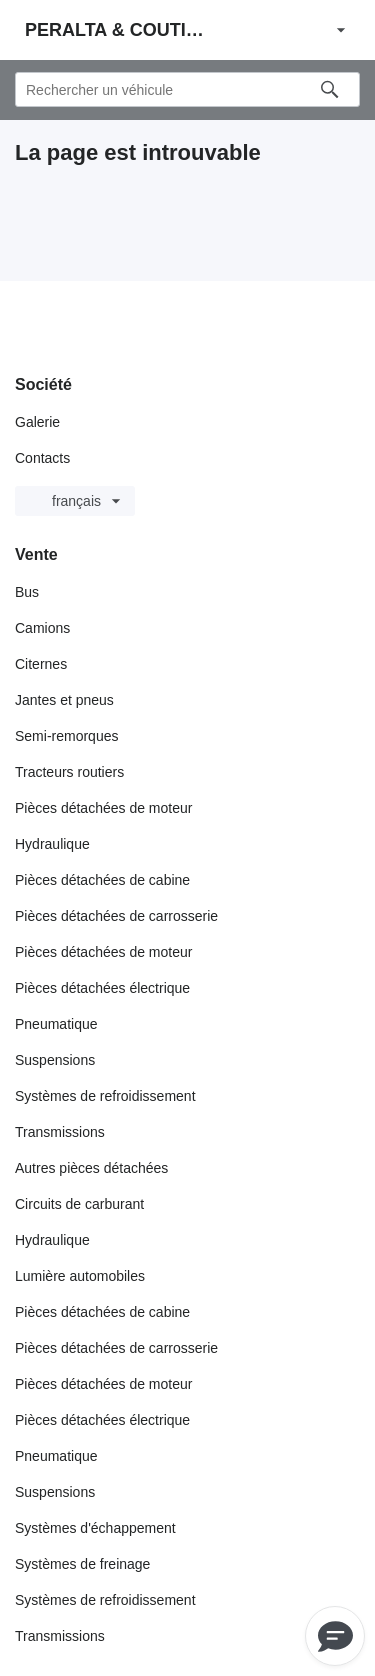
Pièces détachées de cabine (102, 880)
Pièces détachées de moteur (103, 808)
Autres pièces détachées (91, 1168)
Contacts (42, 458)
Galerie (37, 422)
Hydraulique (52, 844)
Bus (27, 592)
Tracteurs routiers (69, 772)
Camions (42, 628)
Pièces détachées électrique (102, 988)
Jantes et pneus (64, 700)
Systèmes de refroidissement (105, 1096)
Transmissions (60, 1132)
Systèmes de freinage (82, 1564)
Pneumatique (56, 1024)
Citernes (41, 664)
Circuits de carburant (79, 1204)
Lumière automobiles (80, 1276)
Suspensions (55, 1060)
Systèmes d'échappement (95, 1528)
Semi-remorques (66, 736)
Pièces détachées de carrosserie (116, 916)
